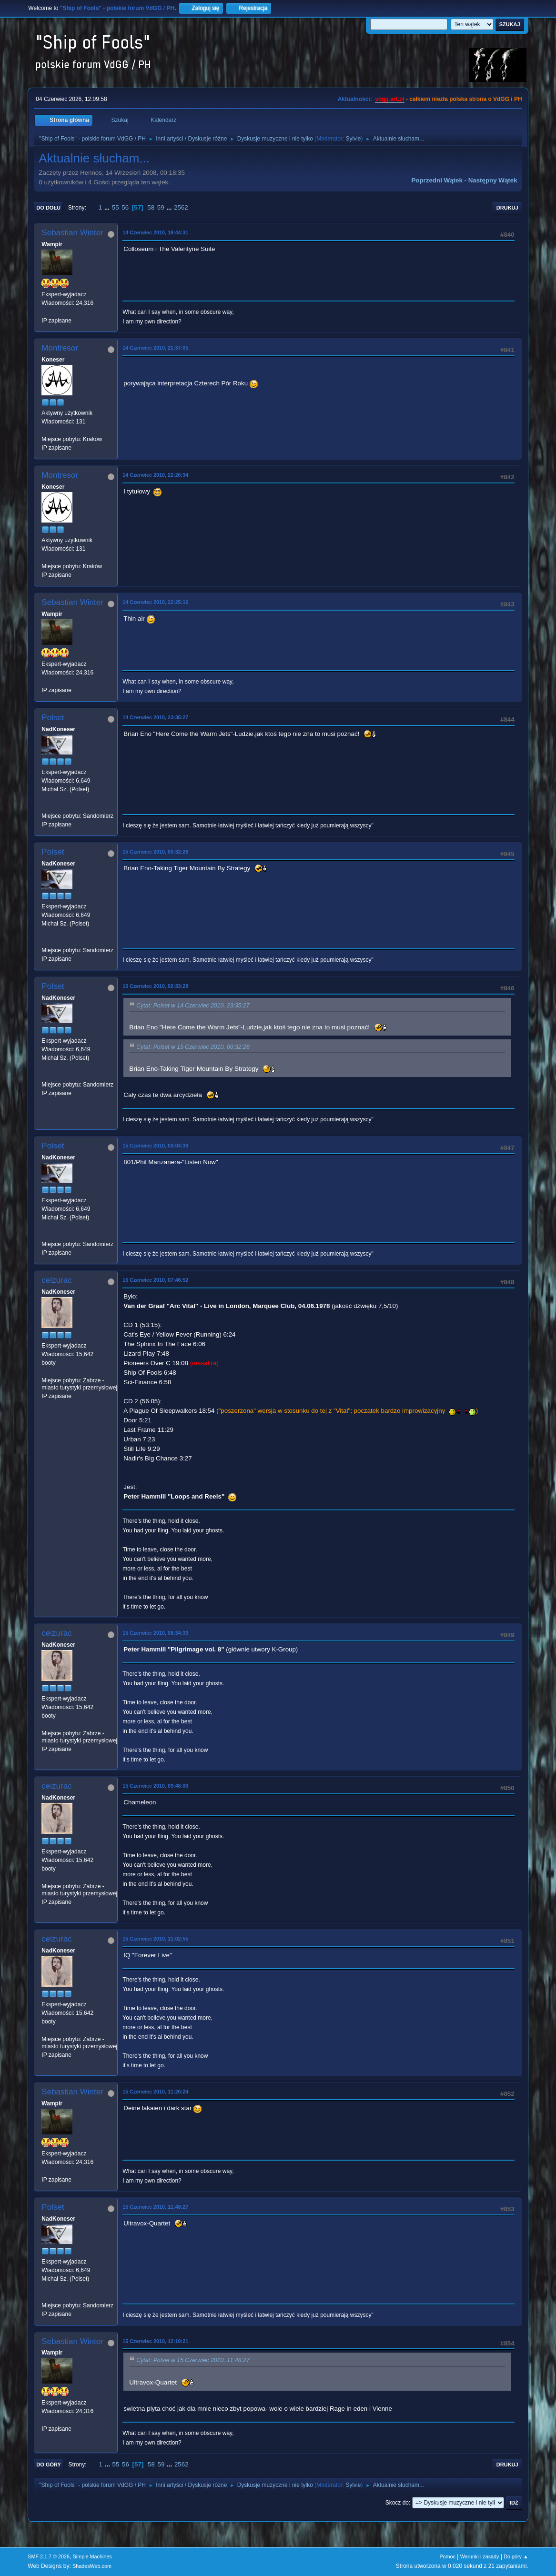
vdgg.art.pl (389, 99)
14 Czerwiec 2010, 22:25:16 (155, 602)
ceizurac (56, 1280)
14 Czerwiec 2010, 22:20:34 (155, 475)
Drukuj (507, 208)
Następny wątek (492, 180)
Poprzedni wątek (436, 180)
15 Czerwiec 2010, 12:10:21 (155, 2341)
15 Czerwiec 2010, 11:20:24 (155, 2091)
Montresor (59, 347)
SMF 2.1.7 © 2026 (49, 2556)
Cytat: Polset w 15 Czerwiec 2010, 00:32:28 (192, 1047)
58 (150, 207)
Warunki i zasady (479, 2556)
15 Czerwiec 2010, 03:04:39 (155, 1145)
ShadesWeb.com (91, 2566)
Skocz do (397, 2502)
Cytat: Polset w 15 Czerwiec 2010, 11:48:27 (192, 2360)
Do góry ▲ (516, 2556)
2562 (181, 207)
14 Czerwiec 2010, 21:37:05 (155, 348)
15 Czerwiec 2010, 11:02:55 (155, 1939)
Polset (52, 717)
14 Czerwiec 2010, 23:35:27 (155, 717)
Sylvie (353, 138)
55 (115, 207)
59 (160, 207)
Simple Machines (92, 2556)
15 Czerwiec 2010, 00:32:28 (155, 852)
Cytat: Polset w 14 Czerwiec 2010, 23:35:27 (192, 1005)
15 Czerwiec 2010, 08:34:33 (155, 1633)
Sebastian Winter (72, 232)
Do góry (48, 2464)
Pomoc (447, 2556)
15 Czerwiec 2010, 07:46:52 (155, 1280)
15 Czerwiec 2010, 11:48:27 (155, 2207)
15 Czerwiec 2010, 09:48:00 (155, 1786)
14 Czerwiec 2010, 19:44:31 (155, 232)
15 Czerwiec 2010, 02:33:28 (155, 986)
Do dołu (48, 208)
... (107, 207)
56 (125, 207)
